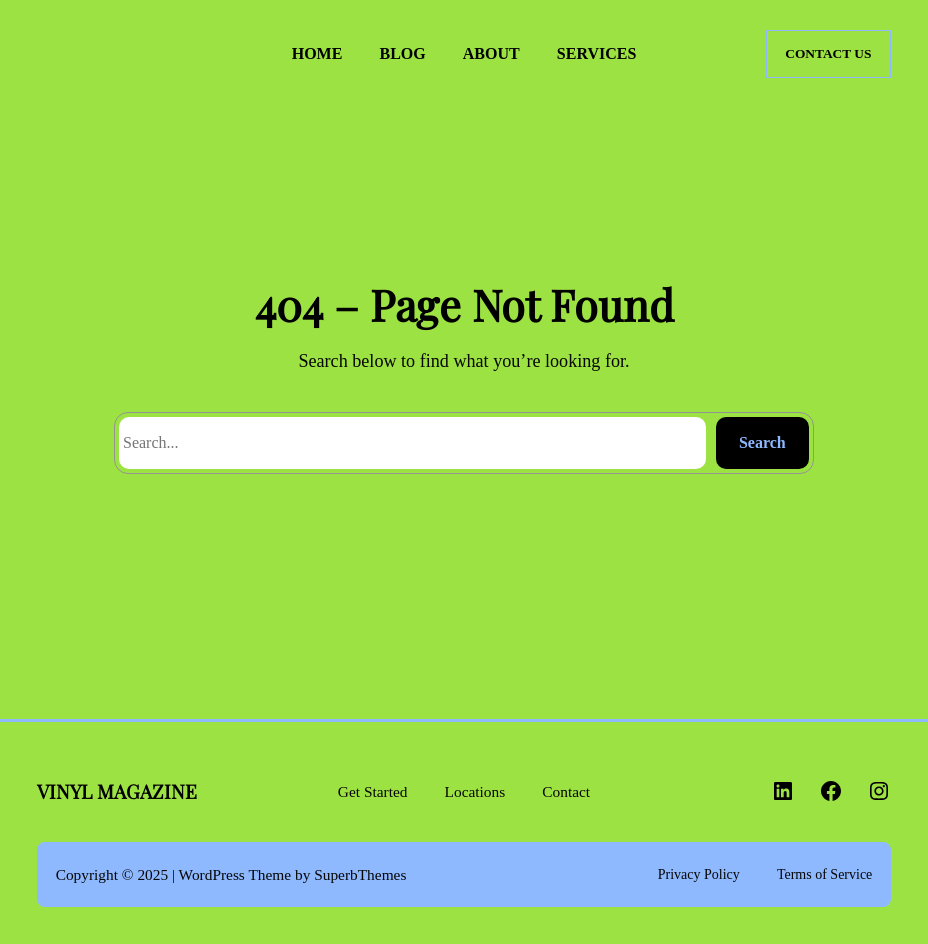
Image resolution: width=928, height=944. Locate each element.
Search (762, 442)
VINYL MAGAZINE (125, 54)
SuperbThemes (360, 874)
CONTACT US (828, 53)
